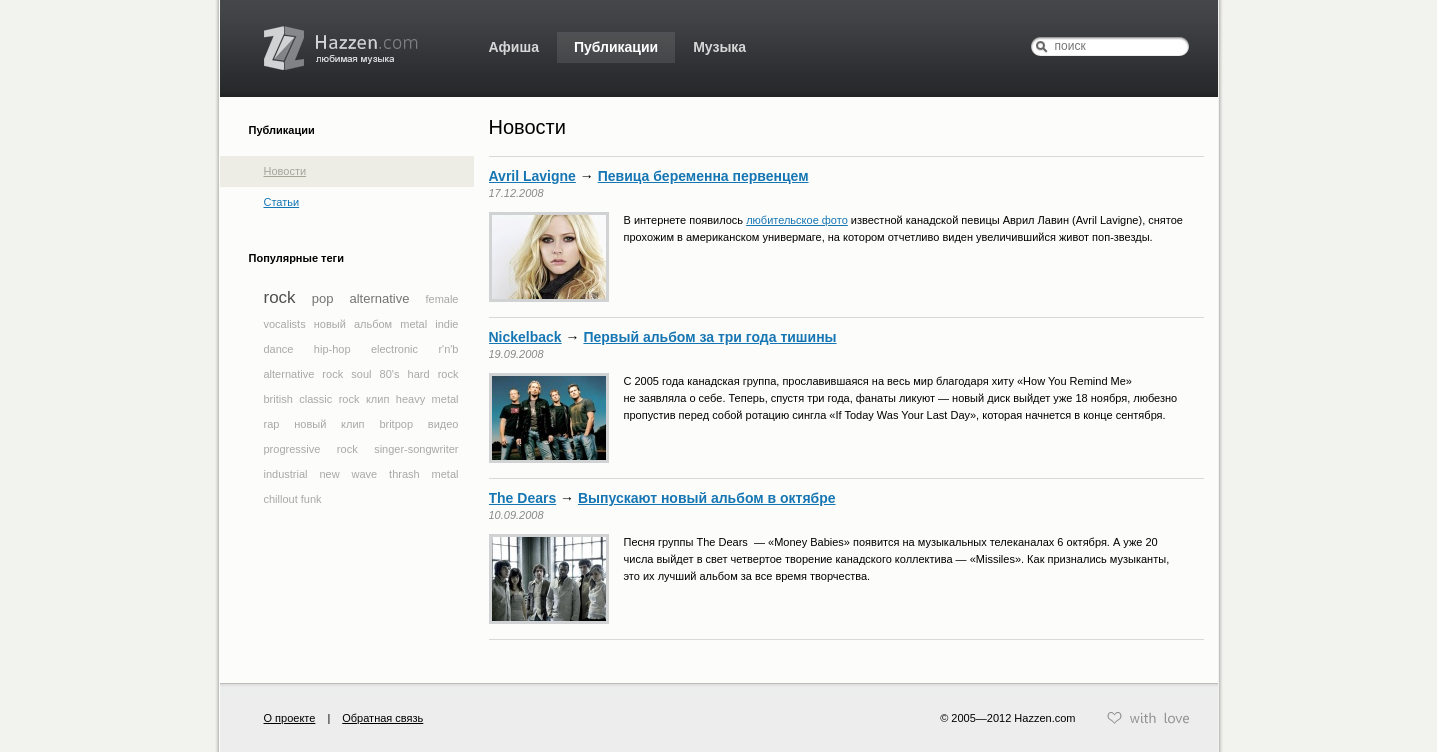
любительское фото (797, 220)
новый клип (329, 424)
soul (361, 374)
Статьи (282, 202)
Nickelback (525, 337)
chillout (281, 499)
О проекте (290, 718)
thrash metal (423, 474)
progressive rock (311, 449)
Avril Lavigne (532, 176)
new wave (348, 474)
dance (279, 349)
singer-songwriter (416, 449)
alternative (379, 298)
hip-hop (332, 349)
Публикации (616, 47)
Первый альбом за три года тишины (709, 337)
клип (377, 399)
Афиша (514, 47)
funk (311, 499)
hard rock (433, 374)
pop (323, 298)
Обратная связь (382, 718)
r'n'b (448, 349)
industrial (286, 474)
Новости (285, 171)
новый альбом (353, 324)
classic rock (329, 399)
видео (443, 424)
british (278, 399)
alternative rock (304, 374)
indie (446, 324)
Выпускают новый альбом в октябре (707, 498)
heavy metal (427, 399)
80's (390, 374)
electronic (394, 349)
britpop (396, 424)
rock (280, 297)
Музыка (719, 47)
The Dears (523, 498)
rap (272, 424)
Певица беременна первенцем (703, 176)
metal (413, 324)
